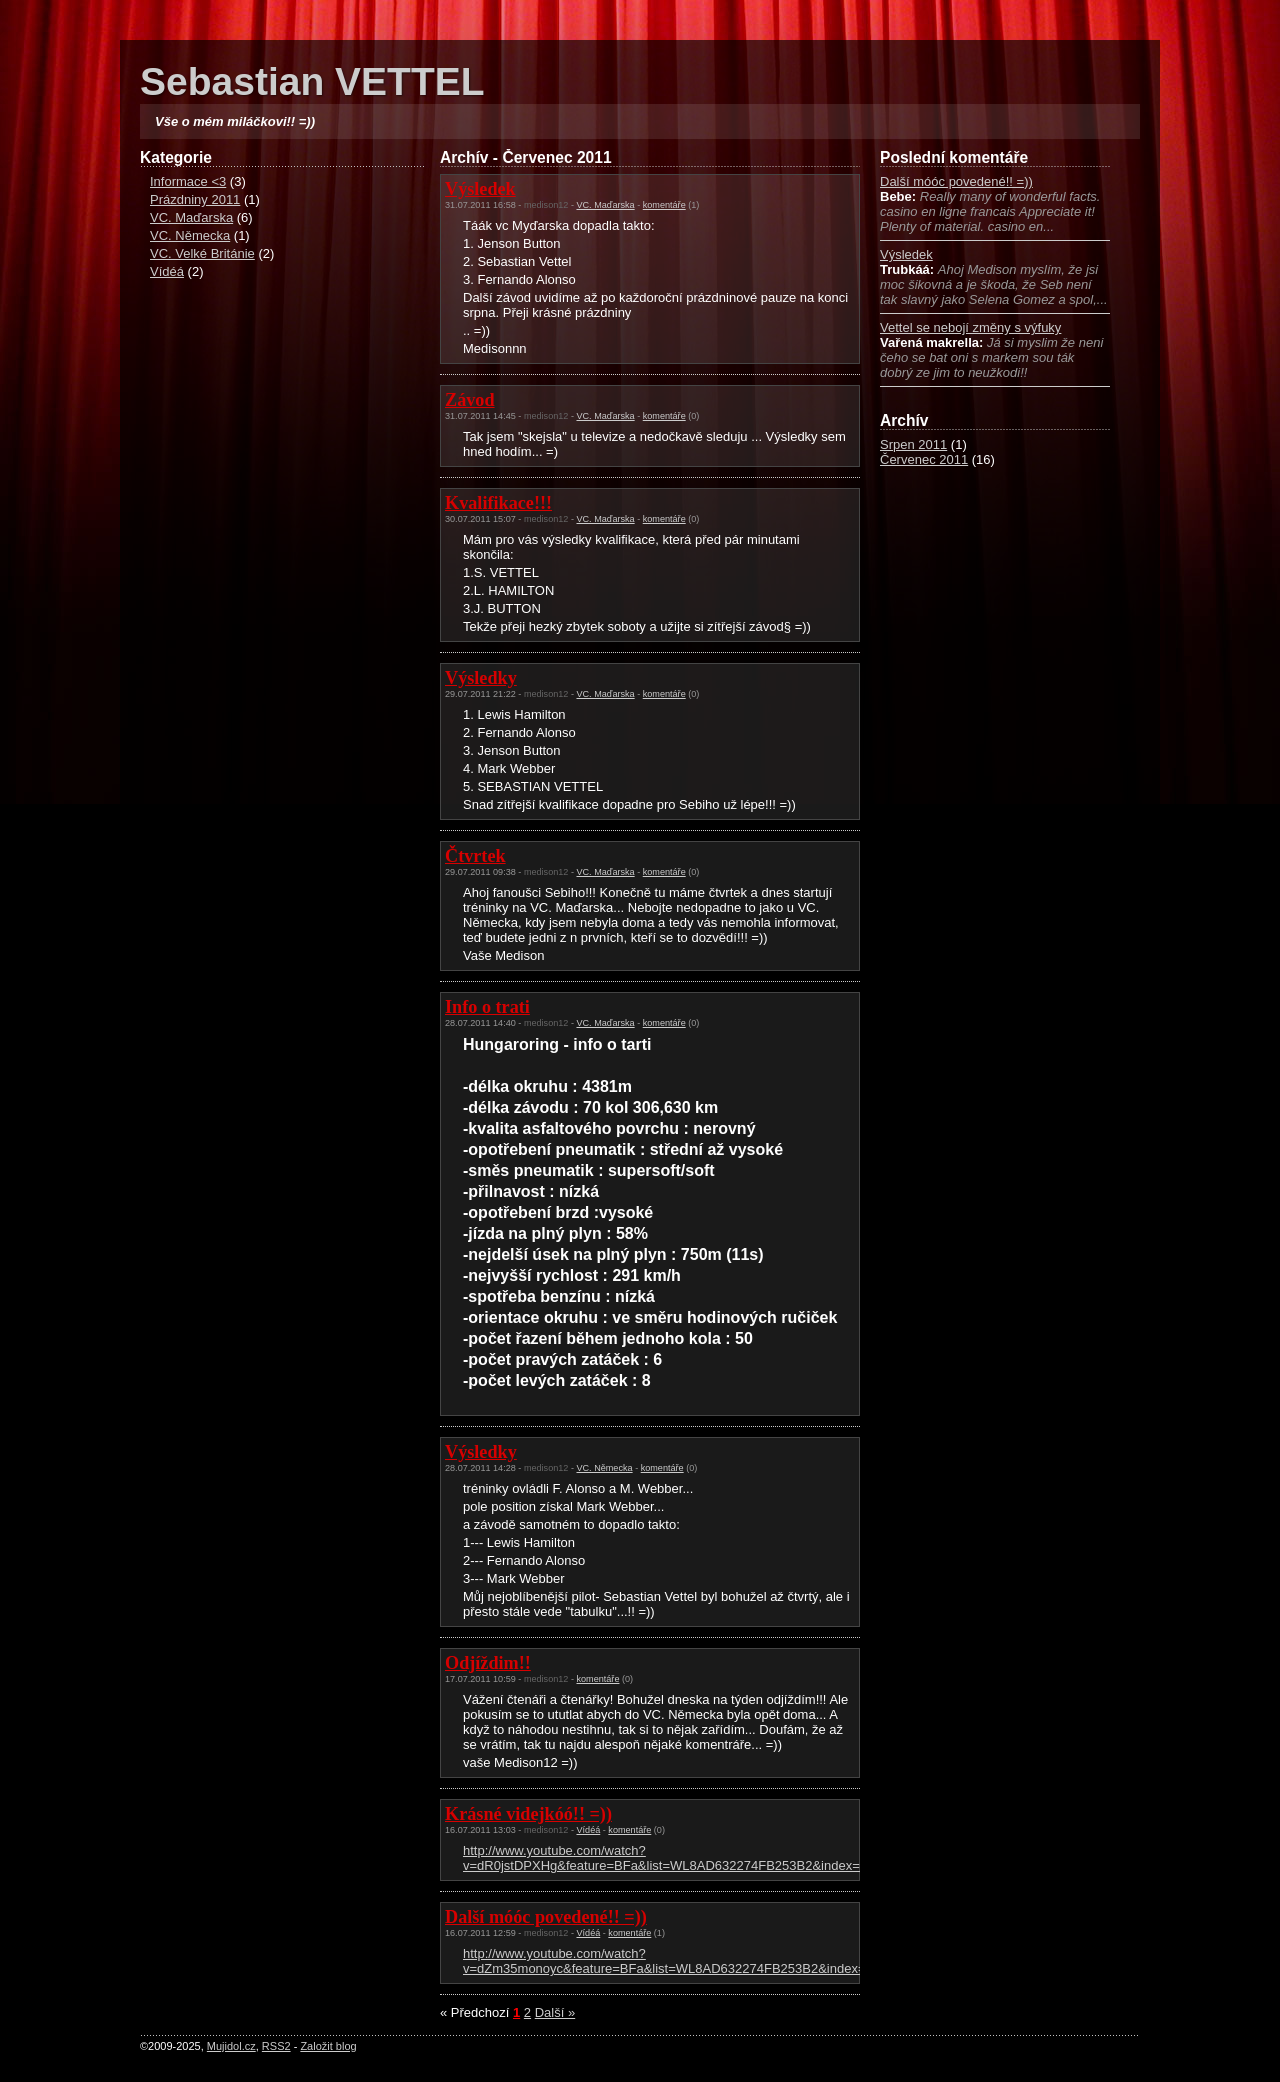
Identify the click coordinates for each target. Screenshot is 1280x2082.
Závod (470, 400)
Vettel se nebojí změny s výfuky (970, 327)
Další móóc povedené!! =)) (956, 181)
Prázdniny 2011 (195, 199)
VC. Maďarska (191, 217)
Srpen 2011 (913, 444)
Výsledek (906, 254)
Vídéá (167, 271)
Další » (555, 2012)
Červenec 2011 (924, 459)
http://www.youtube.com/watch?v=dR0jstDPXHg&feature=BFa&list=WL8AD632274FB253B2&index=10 (668, 1858)
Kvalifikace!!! (498, 503)
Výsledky (481, 678)
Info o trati (487, 1007)
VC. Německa (190, 235)
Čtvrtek (475, 856)
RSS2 (276, 2046)
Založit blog (328, 2046)
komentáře (664, 205)
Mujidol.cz (231, 2046)
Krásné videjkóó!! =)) (528, 1814)
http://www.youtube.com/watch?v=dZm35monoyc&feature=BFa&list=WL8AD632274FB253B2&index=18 (671, 1961)
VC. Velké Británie (202, 253)
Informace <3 (188, 181)
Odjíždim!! (488, 1663)
